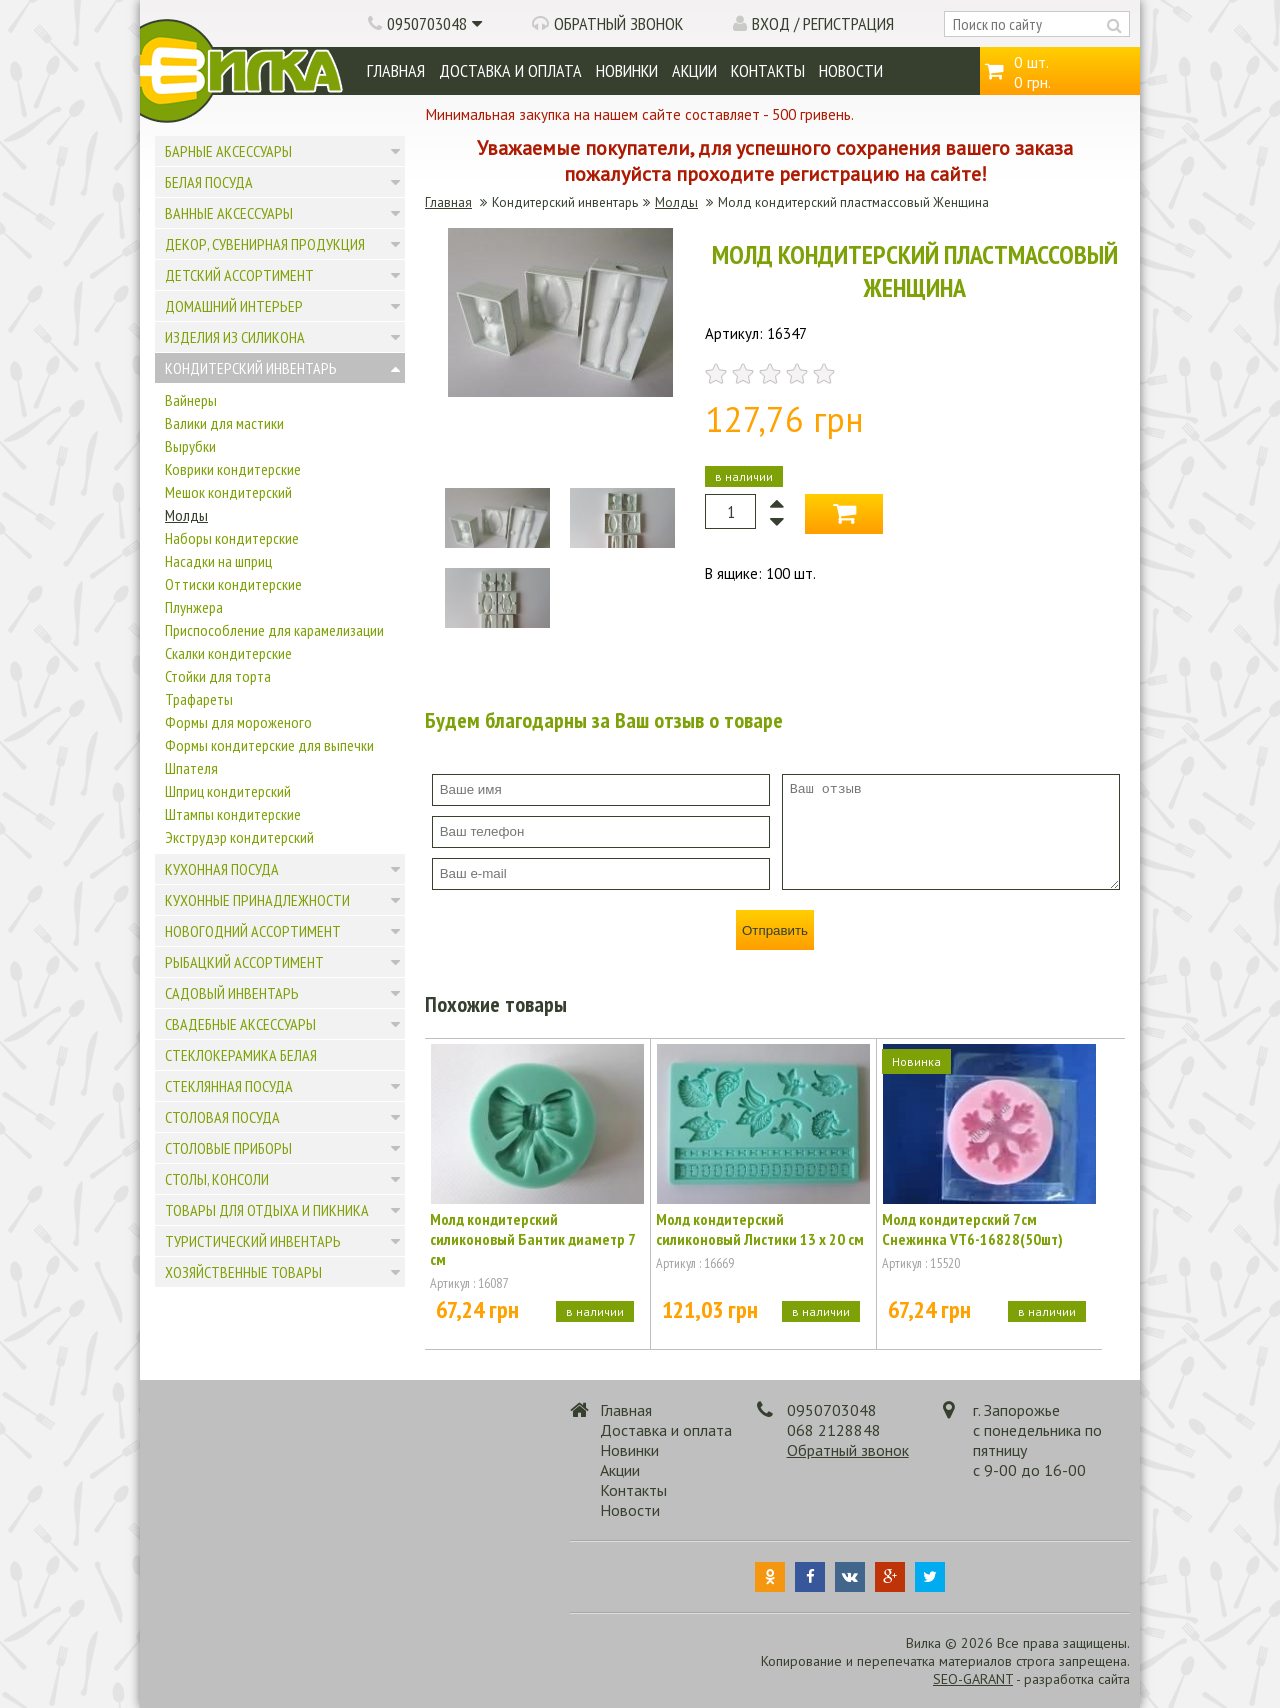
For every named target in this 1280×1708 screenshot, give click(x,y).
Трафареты (199, 699)
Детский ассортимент (239, 275)
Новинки (627, 70)
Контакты (768, 70)
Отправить (775, 930)
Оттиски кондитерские (233, 584)
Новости (851, 70)
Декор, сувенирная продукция (265, 244)
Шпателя (191, 768)
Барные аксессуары (228, 151)
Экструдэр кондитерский (239, 837)
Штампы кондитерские (233, 814)
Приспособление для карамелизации (274, 630)
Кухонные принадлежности (257, 900)
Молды (186, 515)
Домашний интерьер (234, 306)
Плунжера (194, 607)
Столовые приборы (228, 1148)
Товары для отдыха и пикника (267, 1210)
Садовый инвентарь (232, 993)
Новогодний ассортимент (253, 931)
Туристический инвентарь (253, 1241)
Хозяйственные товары (243, 1272)
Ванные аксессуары (229, 213)
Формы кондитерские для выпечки (269, 745)
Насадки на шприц (218, 561)
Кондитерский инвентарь (251, 368)
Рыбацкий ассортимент (244, 962)
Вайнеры (191, 400)
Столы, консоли (217, 1179)
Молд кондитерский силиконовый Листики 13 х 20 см (760, 1229)
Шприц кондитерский (228, 791)
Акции (694, 70)
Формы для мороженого (238, 722)
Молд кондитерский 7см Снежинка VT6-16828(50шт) (972, 1229)
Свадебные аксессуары (240, 1024)
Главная (396, 70)
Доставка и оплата (510, 70)
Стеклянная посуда (229, 1086)
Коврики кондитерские (233, 469)
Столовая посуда (222, 1117)
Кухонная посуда (222, 869)
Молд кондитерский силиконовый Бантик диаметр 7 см (532, 1239)
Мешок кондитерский (228, 492)
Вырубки (190, 446)
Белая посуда (209, 182)
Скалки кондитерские (228, 653)
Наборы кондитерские (232, 538)
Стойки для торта (218, 676)
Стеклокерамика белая (241, 1055)
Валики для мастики (224, 423)
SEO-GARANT (973, 1679)
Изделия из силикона (235, 337)
